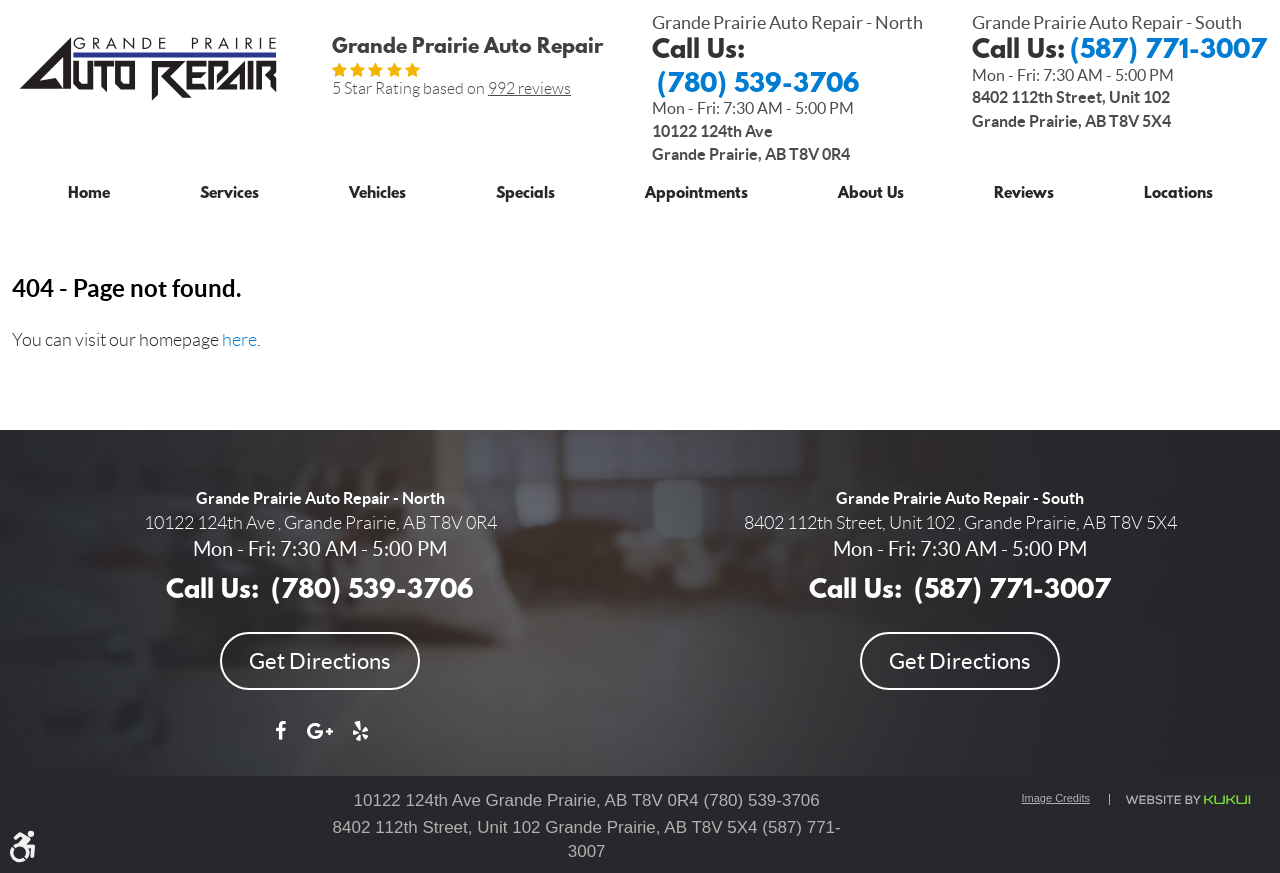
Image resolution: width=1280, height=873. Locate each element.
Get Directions (320, 661)
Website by (1187, 800)
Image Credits (1056, 798)
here (239, 340)
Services (229, 194)
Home (89, 194)
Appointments (696, 194)
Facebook (280, 741)
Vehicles (377, 194)
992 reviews (529, 88)
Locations (1178, 194)
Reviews (1024, 194)
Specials (525, 194)
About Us (871, 194)
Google (320, 741)
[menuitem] (89, 190)
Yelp (360, 741)
